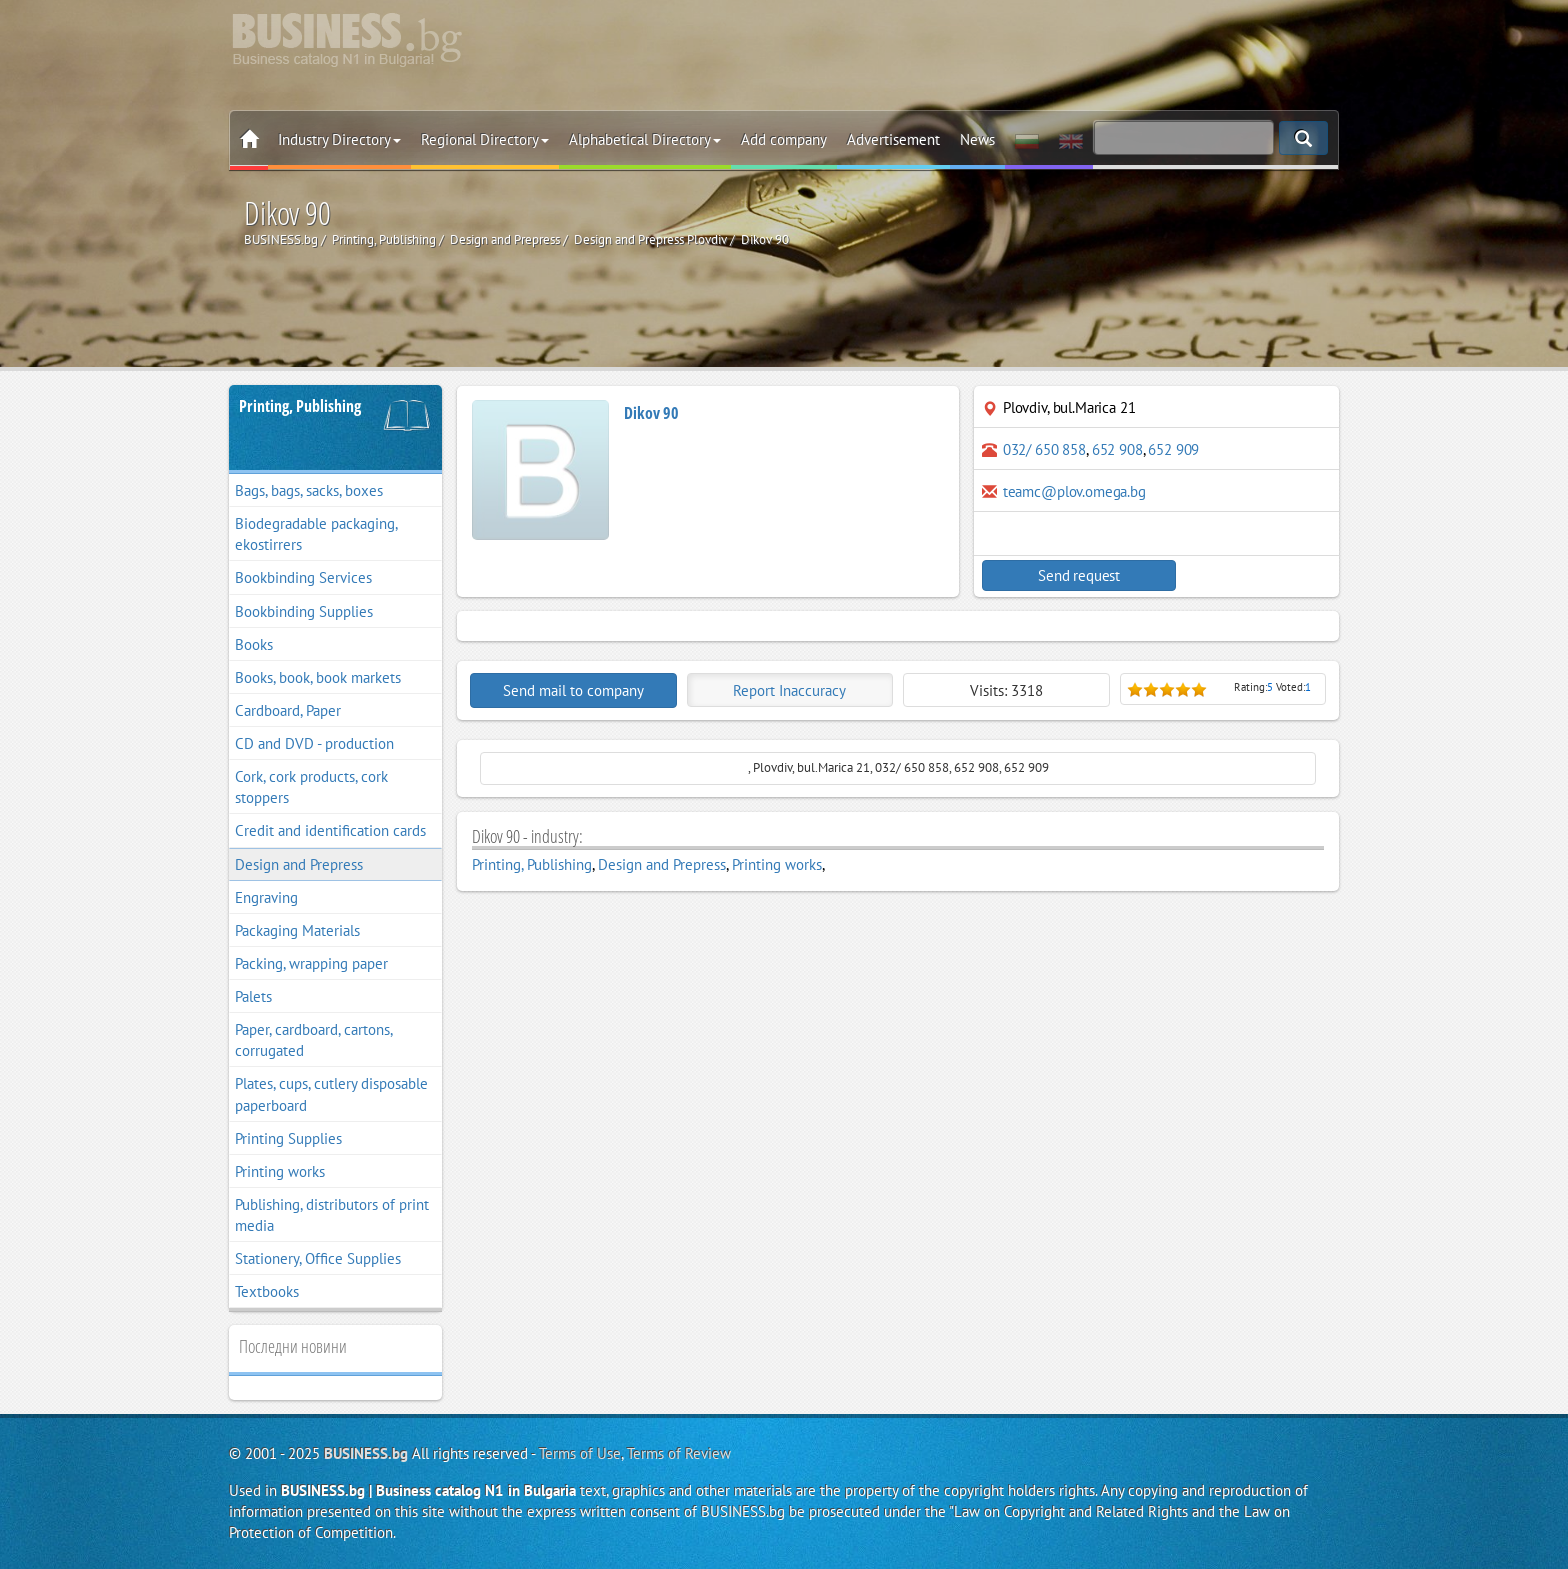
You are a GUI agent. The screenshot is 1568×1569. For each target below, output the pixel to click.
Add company (784, 139)
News (977, 139)
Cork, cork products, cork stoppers (311, 787)
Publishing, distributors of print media (332, 1215)
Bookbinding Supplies (304, 611)
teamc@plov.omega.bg (1074, 491)
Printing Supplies (288, 1138)
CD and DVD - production (314, 743)
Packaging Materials (297, 930)
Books (254, 644)
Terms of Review (679, 1453)
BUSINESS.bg (366, 1453)
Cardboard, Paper (288, 710)
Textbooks (267, 1291)
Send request (1069, 575)
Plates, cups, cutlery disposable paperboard (331, 1094)
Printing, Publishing (300, 406)
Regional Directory (485, 139)
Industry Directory (339, 139)
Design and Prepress (299, 864)
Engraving (266, 897)
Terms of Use (580, 1453)
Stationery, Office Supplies (318, 1258)
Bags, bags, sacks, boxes (309, 490)
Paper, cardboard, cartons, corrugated (314, 1040)
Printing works (280, 1171)
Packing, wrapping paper (311, 963)
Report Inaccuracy (789, 690)
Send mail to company (573, 690)
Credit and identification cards (330, 830)
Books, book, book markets (318, 677)
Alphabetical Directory (645, 139)
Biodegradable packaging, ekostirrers (316, 534)
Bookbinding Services (303, 577)
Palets (253, 996)
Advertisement (893, 139)
